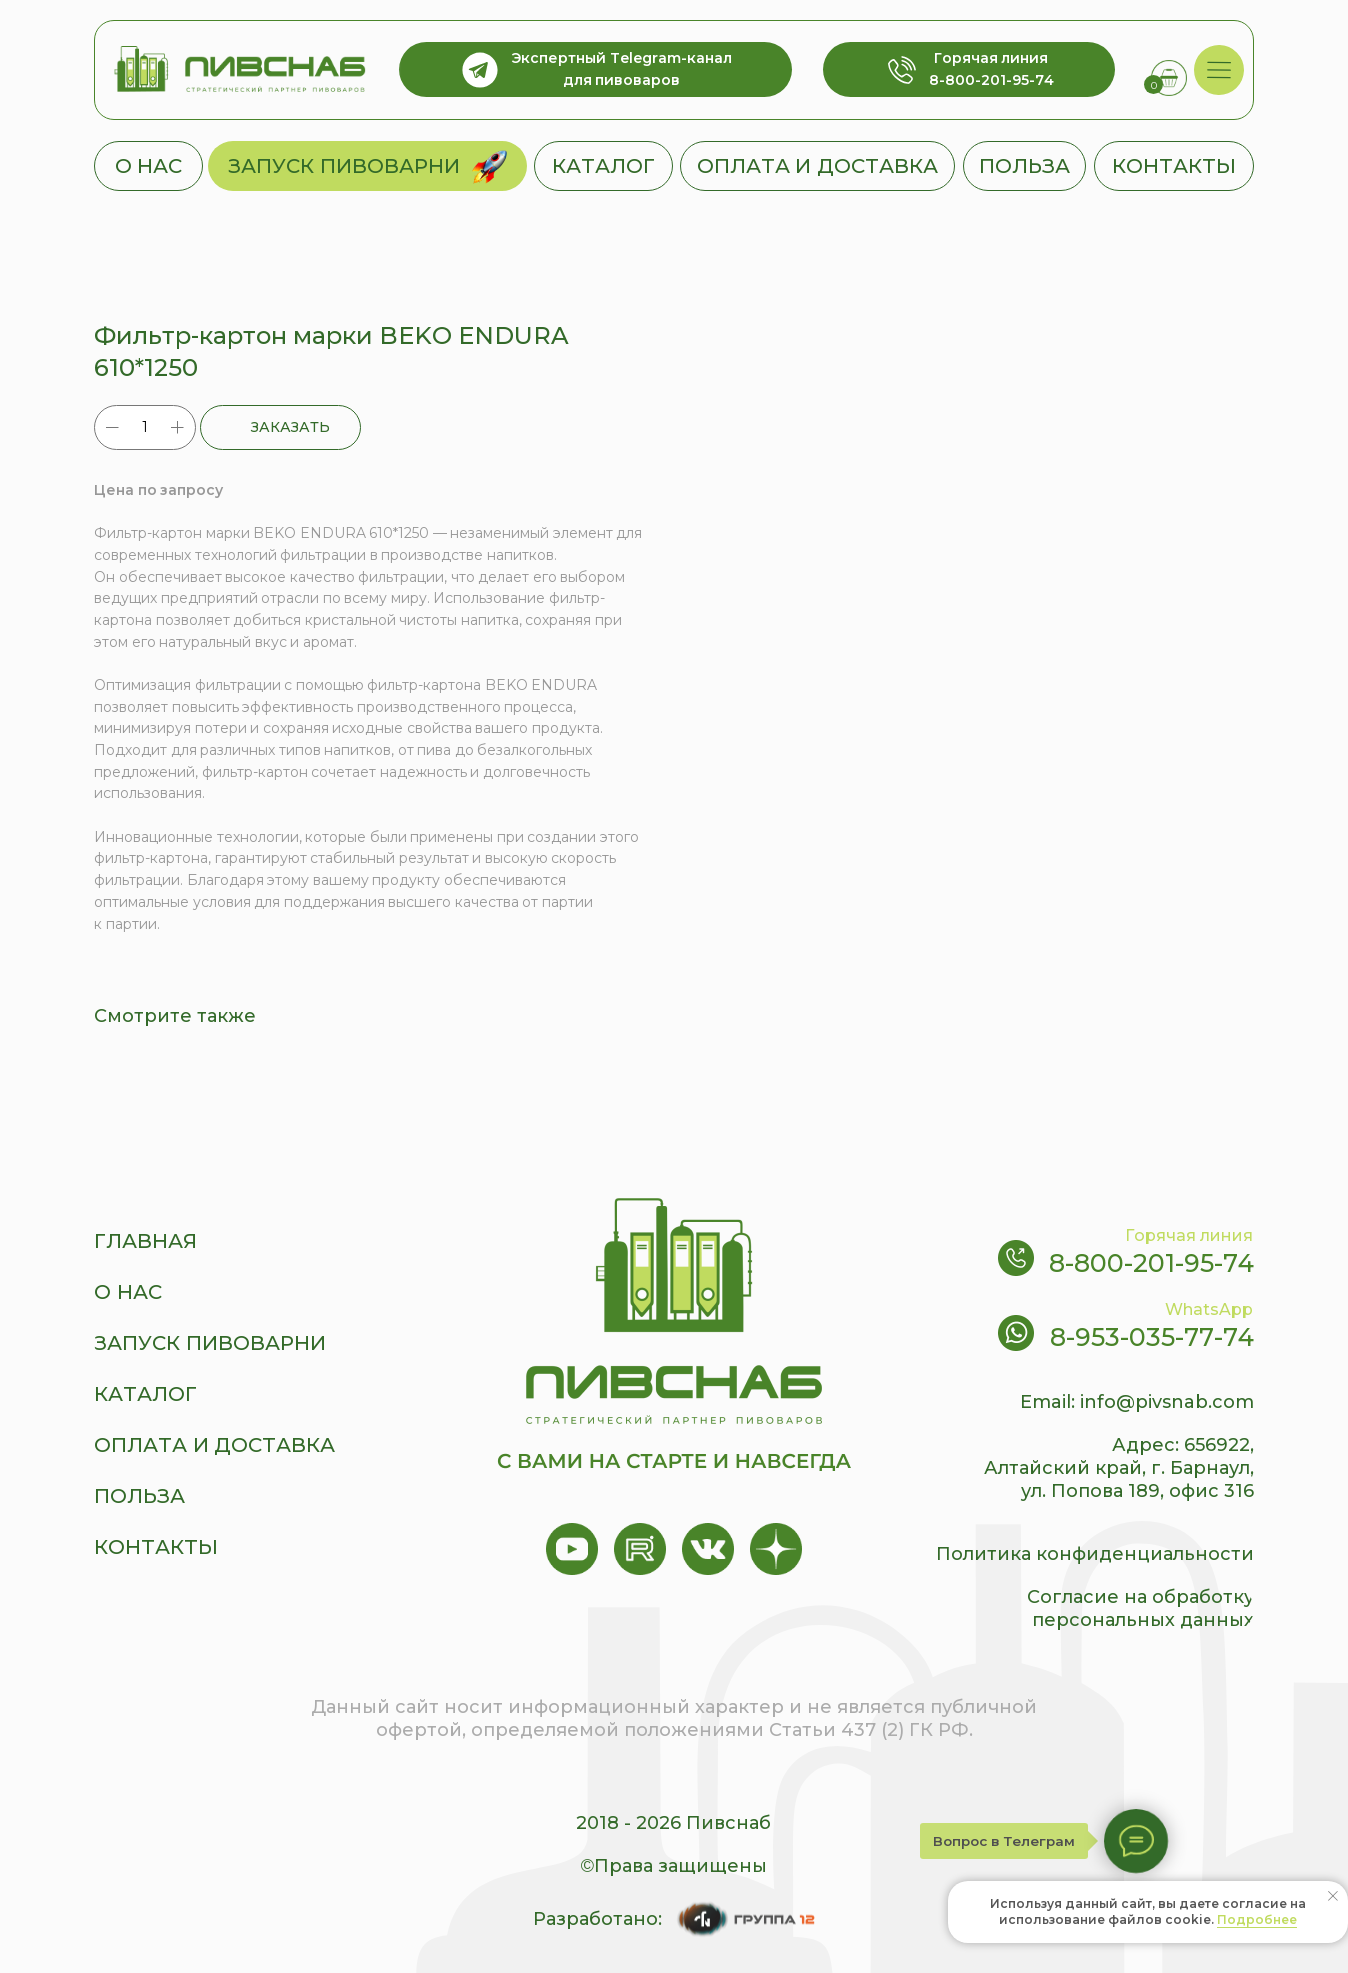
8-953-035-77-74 (1152, 1337)
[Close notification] (1333, 1896)
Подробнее (1257, 1919)
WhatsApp (1209, 1309)
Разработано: (597, 1919)
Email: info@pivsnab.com (1137, 1402)
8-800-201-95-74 (1151, 1263)
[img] (1219, 70)
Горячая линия (1189, 1235)
